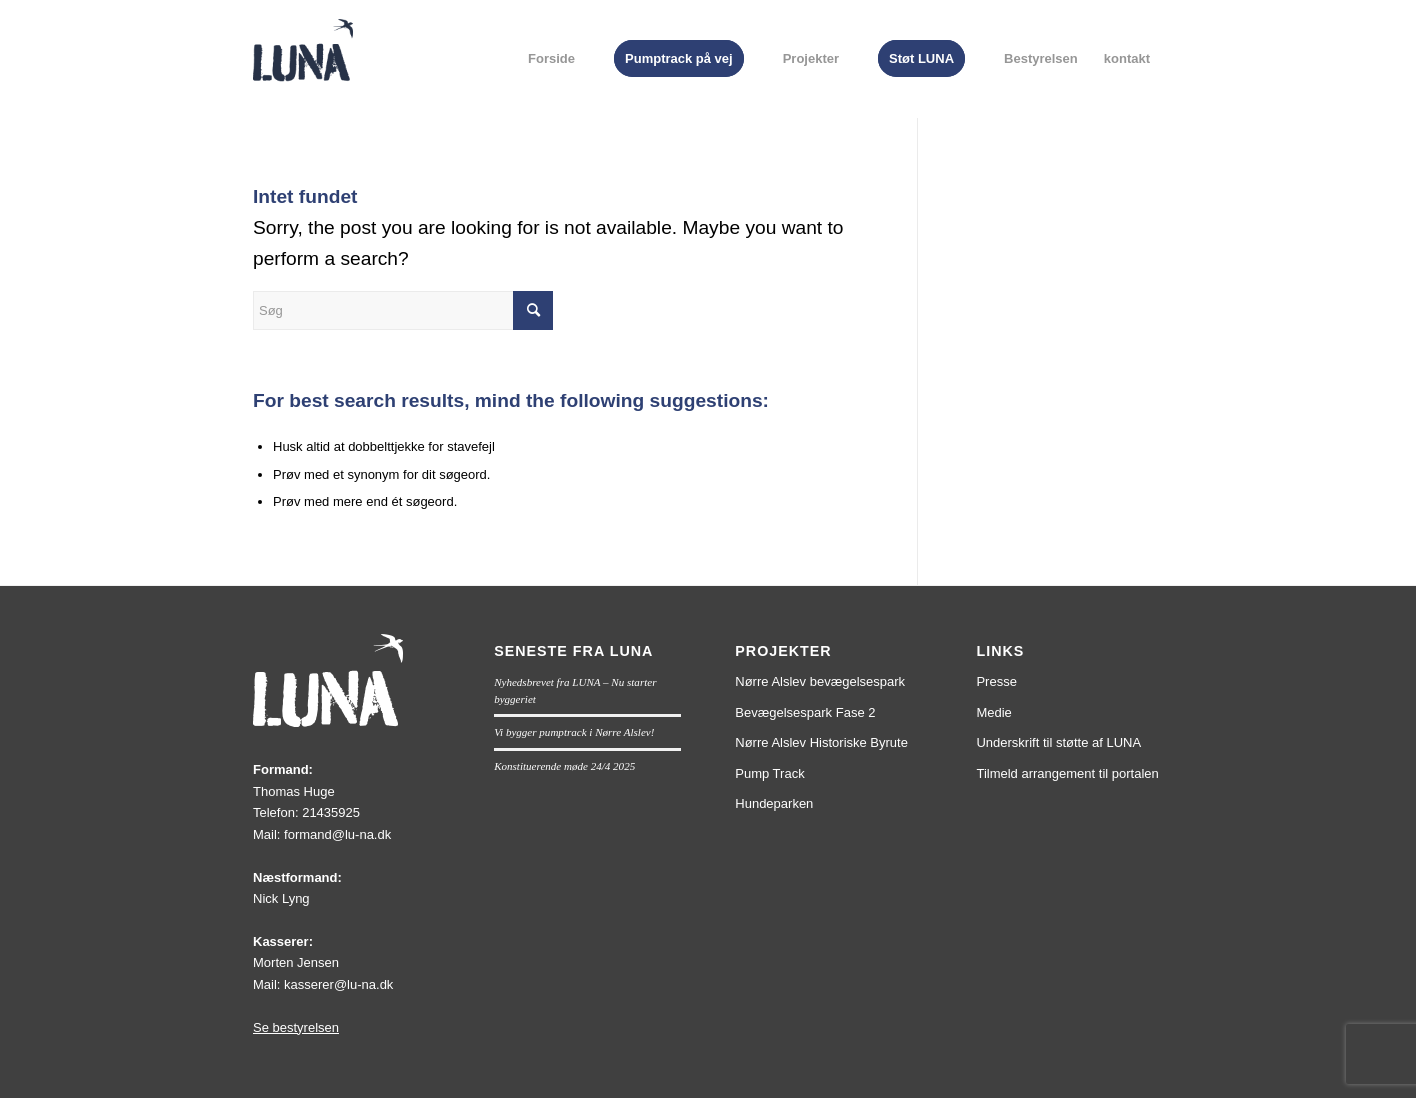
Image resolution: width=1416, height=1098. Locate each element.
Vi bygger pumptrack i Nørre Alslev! (574, 732)
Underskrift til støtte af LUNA (1058, 742)
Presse (996, 681)
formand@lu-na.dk (337, 834)
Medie (993, 712)
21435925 (331, 812)
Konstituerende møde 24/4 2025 (564, 766)
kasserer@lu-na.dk (338, 984)
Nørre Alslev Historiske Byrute (821, 742)
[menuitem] (551, 59)
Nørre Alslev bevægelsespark (820, 681)
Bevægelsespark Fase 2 (805, 712)
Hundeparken (774, 803)
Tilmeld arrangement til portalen (1067, 773)
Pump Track (769, 773)
